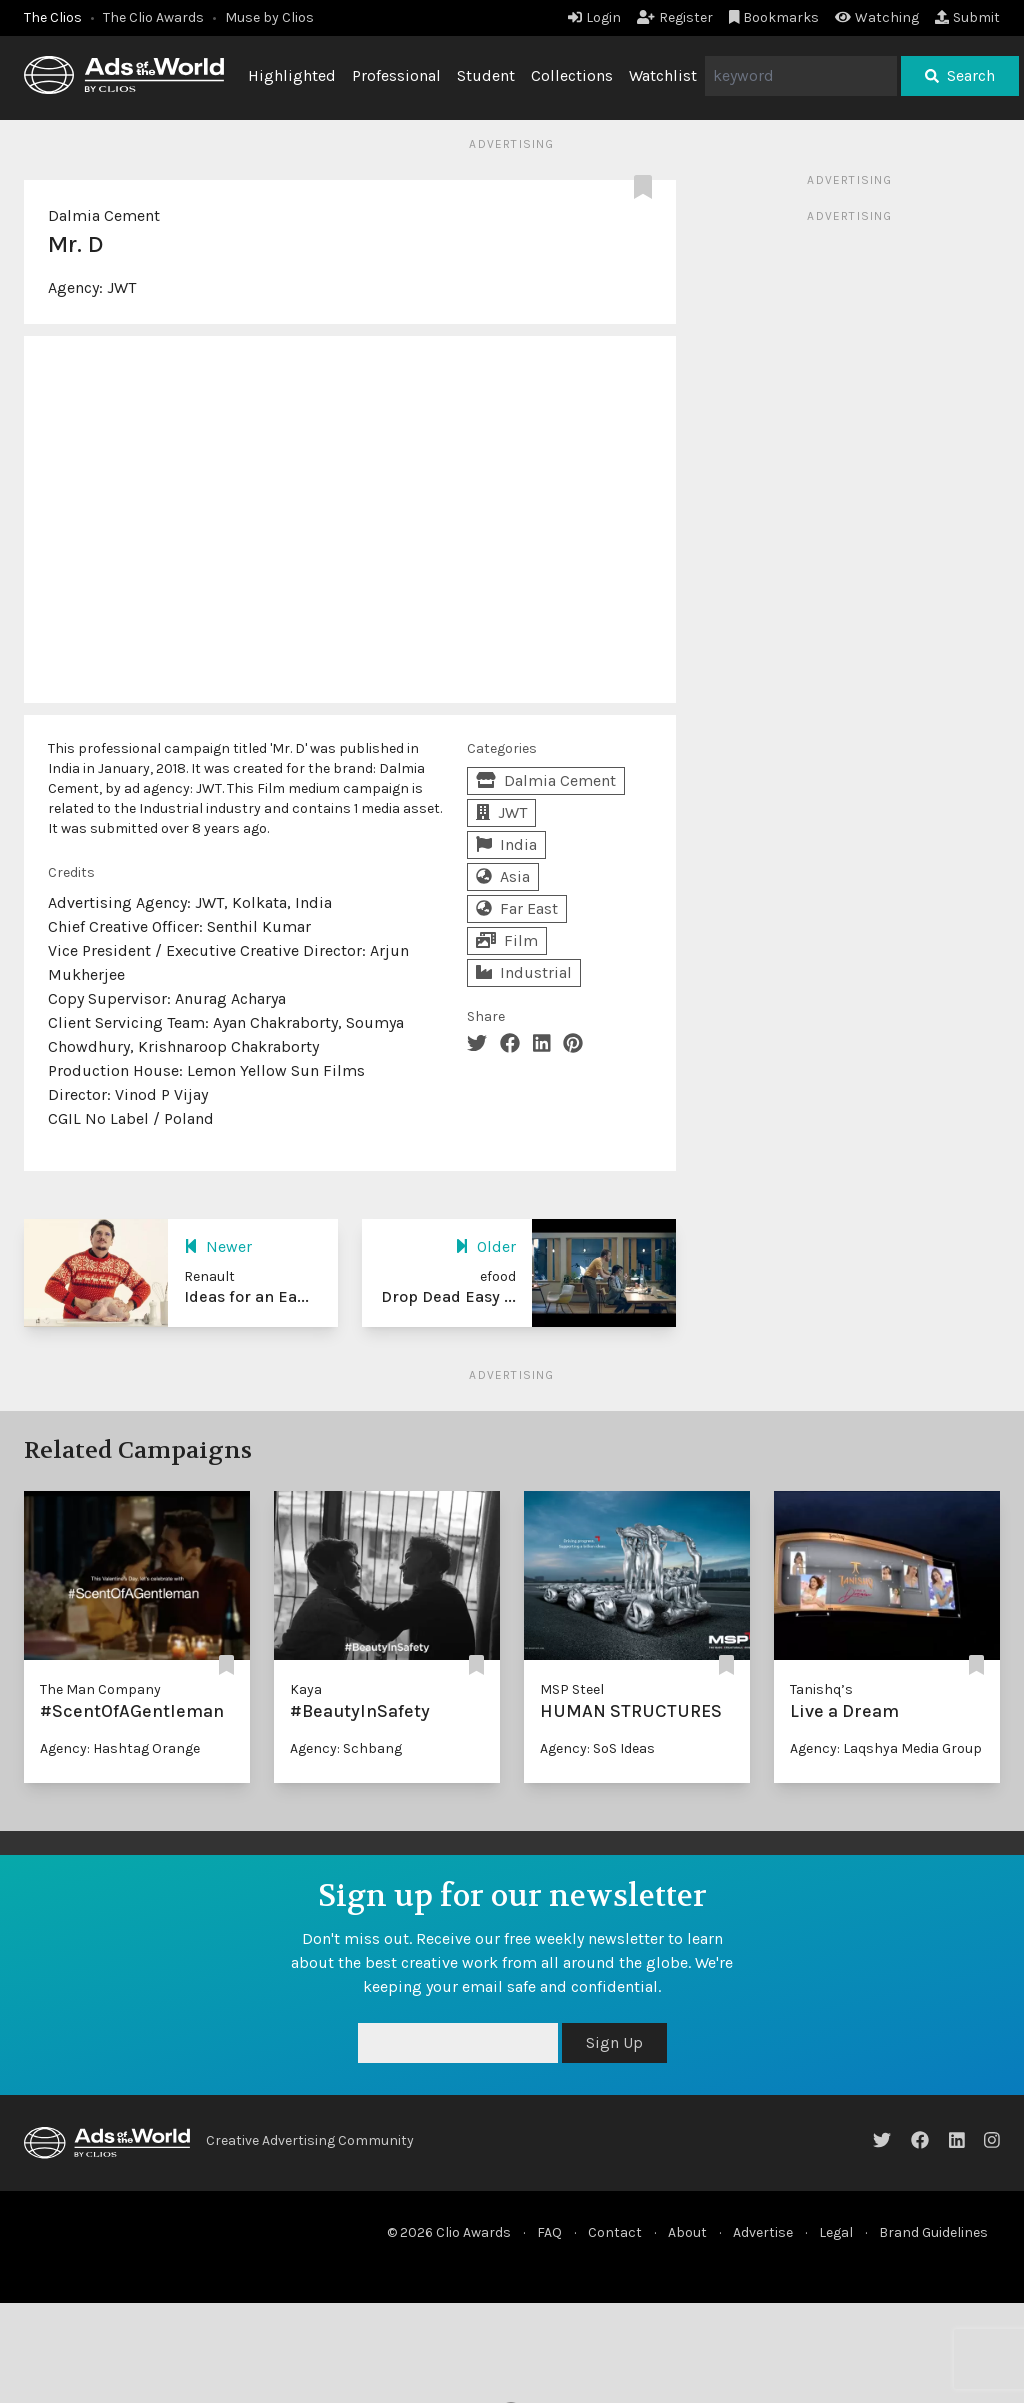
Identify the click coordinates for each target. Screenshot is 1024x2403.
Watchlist (663, 75)
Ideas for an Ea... (246, 1296)
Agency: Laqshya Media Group (886, 1748)
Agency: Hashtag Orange (120, 1748)
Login (594, 17)
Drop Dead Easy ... (448, 1296)
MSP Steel (572, 1689)
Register (675, 17)
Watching (877, 17)
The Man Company (100, 1689)
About (687, 2232)
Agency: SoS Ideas (597, 1748)
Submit (967, 17)
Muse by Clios (269, 17)
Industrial (524, 972)
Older (485, 1246)
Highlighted (292, 75)
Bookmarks (774, 17)
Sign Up (614, 2042)
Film (507, 940)
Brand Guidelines (933, 2232)
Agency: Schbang (346, 1748)
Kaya (306, 1689)
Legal (836, 2232)
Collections (572, 75)
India (506, 844)
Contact (615, 2232)
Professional (396, 75)
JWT (121, 287)
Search (960, 75)
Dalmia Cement (104, 215)
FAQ (549, 2232)
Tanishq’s (821, 1689)
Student (486, 75)
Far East (517, 908)
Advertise (763, 2232)
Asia (503, 876)
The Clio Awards (153, 17)
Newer (218, 1246)
